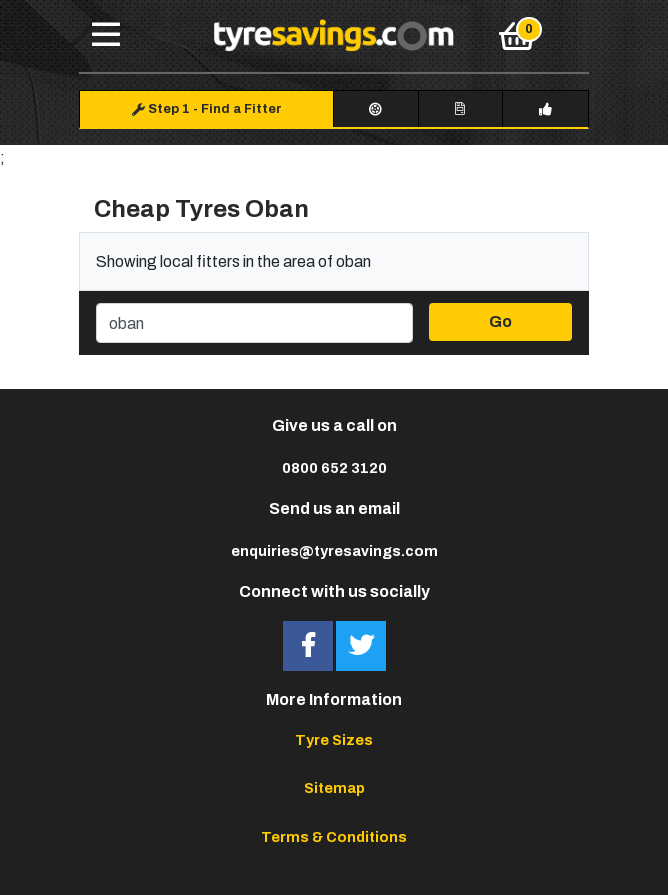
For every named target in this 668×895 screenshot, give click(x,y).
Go (500, 321)
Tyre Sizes (334, 740)
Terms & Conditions (334, 837)
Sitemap (334, 788)
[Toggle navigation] (106, 36)
